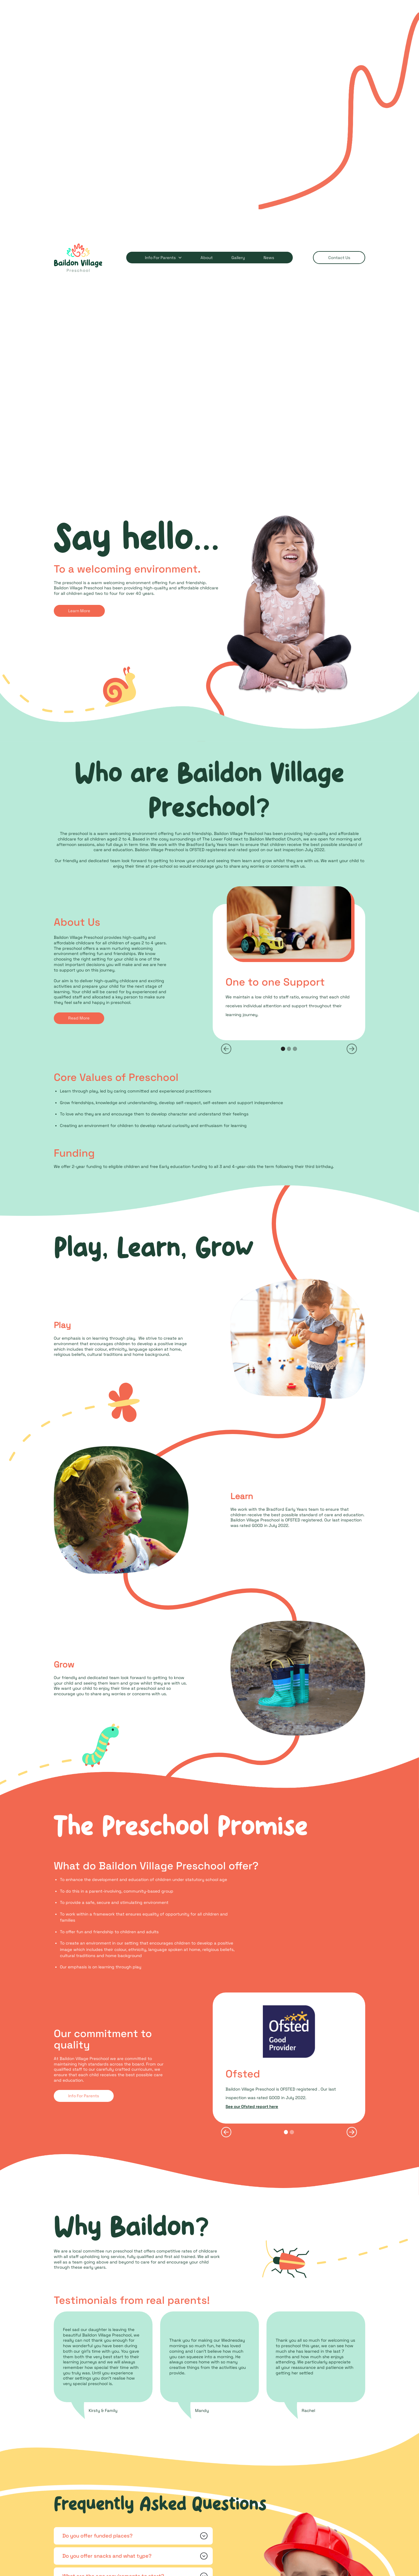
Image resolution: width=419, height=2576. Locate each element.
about (206, 258)
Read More (79, 1018)
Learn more (79, 610)
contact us (339, 257)
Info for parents (83, 2095)
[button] (160, 258)
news (268, 258)
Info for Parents (160, 258)
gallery (238, 258)
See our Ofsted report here (252, 2106)
